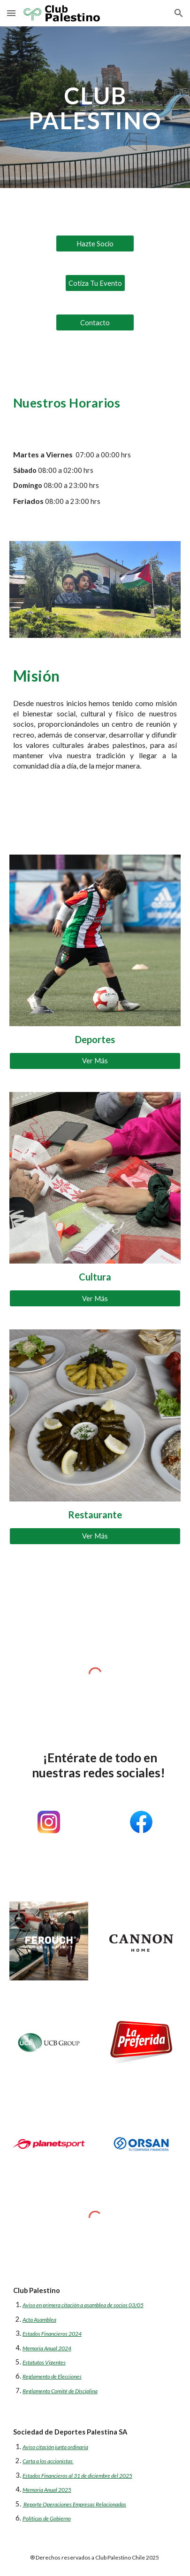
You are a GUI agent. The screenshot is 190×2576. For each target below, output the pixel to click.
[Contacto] (95, 322)
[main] (95, 107)
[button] (11, 13)
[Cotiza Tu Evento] (95, 283)
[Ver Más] (95, 1061)
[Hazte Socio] (95, 243)
